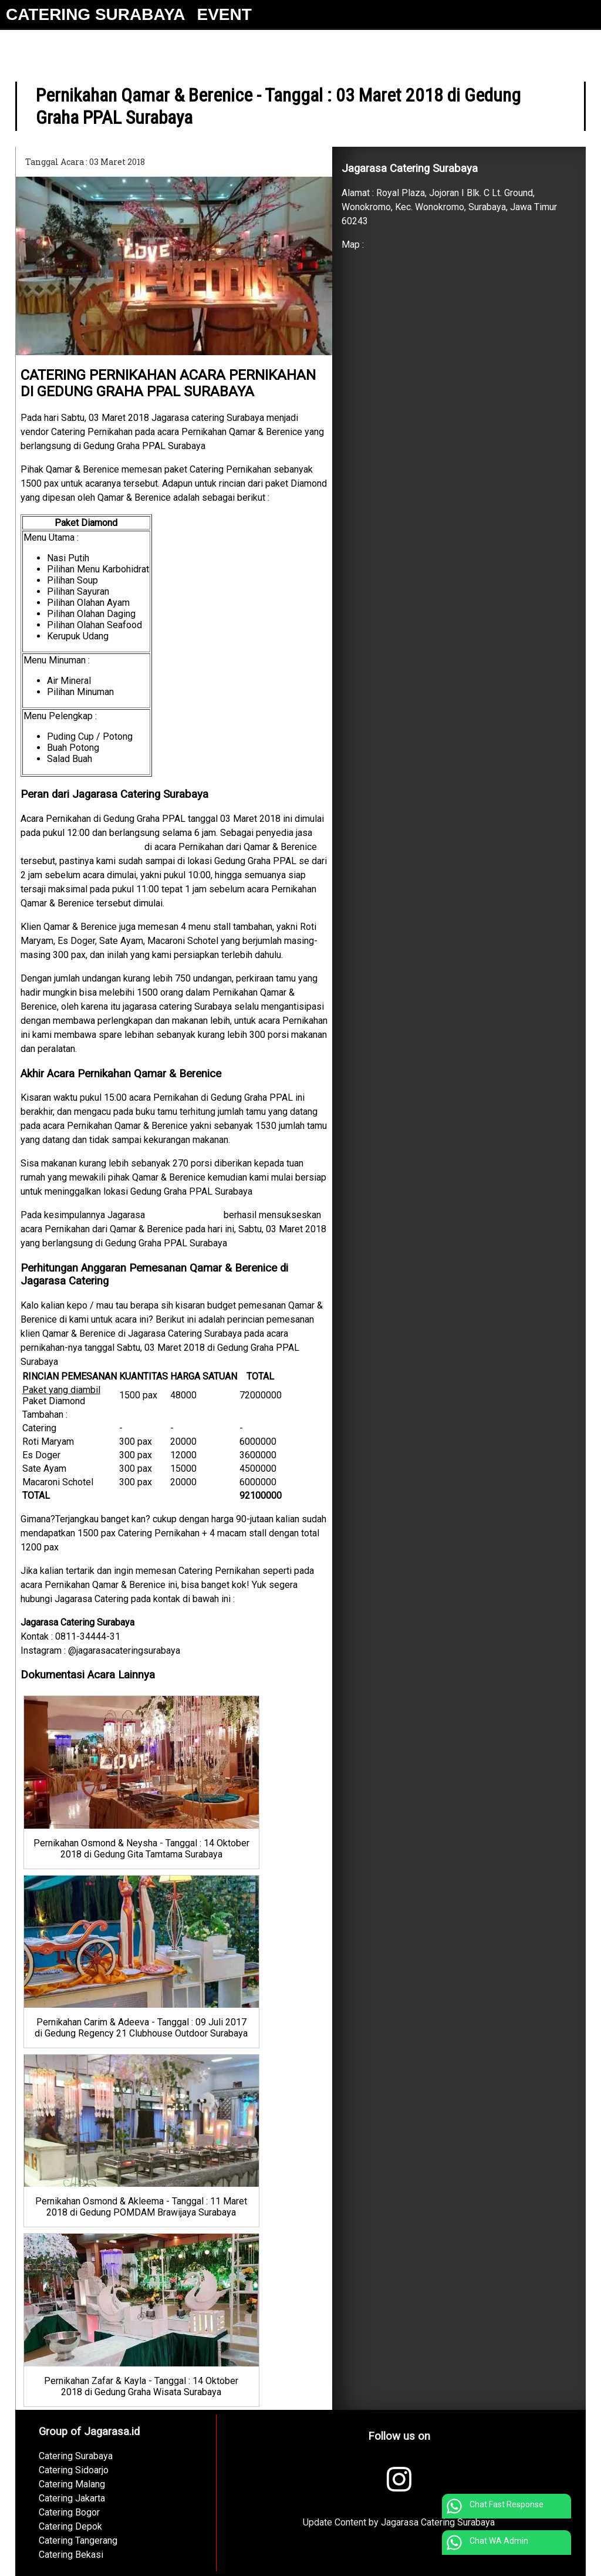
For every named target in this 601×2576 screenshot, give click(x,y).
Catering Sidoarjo (74, 2470)
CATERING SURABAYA (95, 14)
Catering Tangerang (78, 2540)
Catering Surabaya (184, 1214)
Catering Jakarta (72, 2498)
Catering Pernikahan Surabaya (81, 846)
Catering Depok (70, 2526)
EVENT (224, 14)
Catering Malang (72, 2484)
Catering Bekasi (71, 2554)
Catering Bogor (69, 2512)
